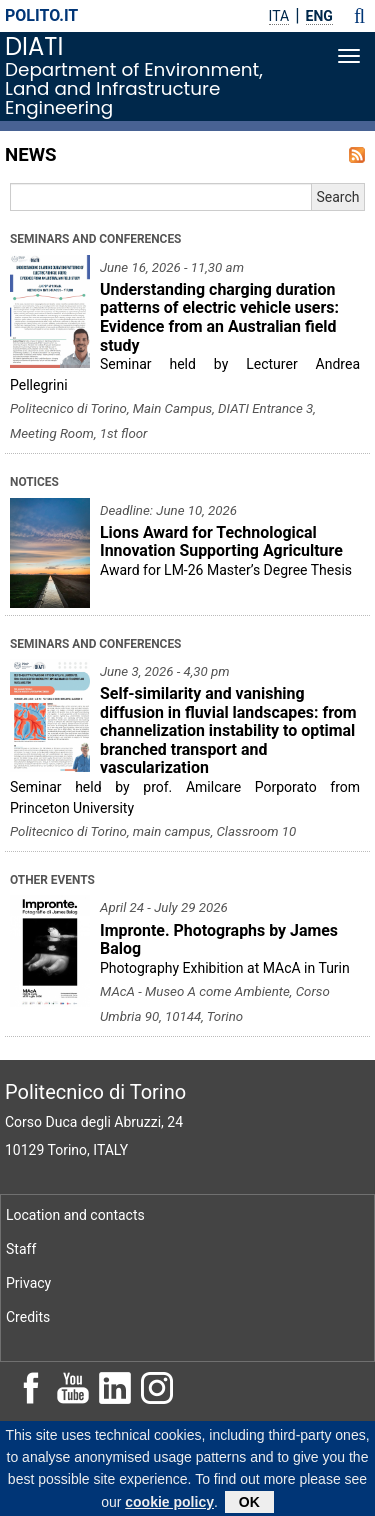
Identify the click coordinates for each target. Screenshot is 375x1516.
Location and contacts (75, 1215)
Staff (21, 1249)
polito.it (41, 15)
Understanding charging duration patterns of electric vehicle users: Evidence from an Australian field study (219, 317)
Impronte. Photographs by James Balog (219, 940)
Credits (28, 1317)
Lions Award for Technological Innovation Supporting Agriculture (221, 542)
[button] (359, 16)
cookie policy (169, 1505)
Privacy (28, 1283)
